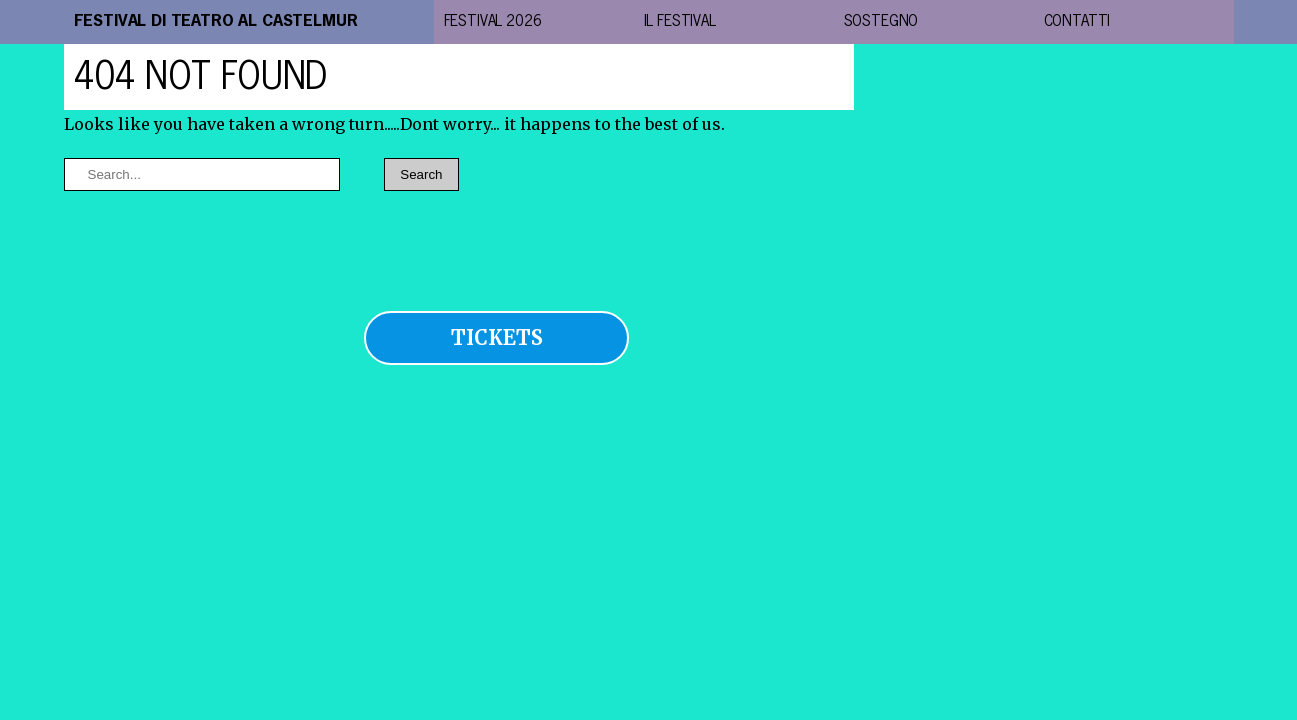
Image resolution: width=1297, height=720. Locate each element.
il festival (680, 21)
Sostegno (881, 21)
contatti (1077, 21)
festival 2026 (493, 21)
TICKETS (497, 337)
